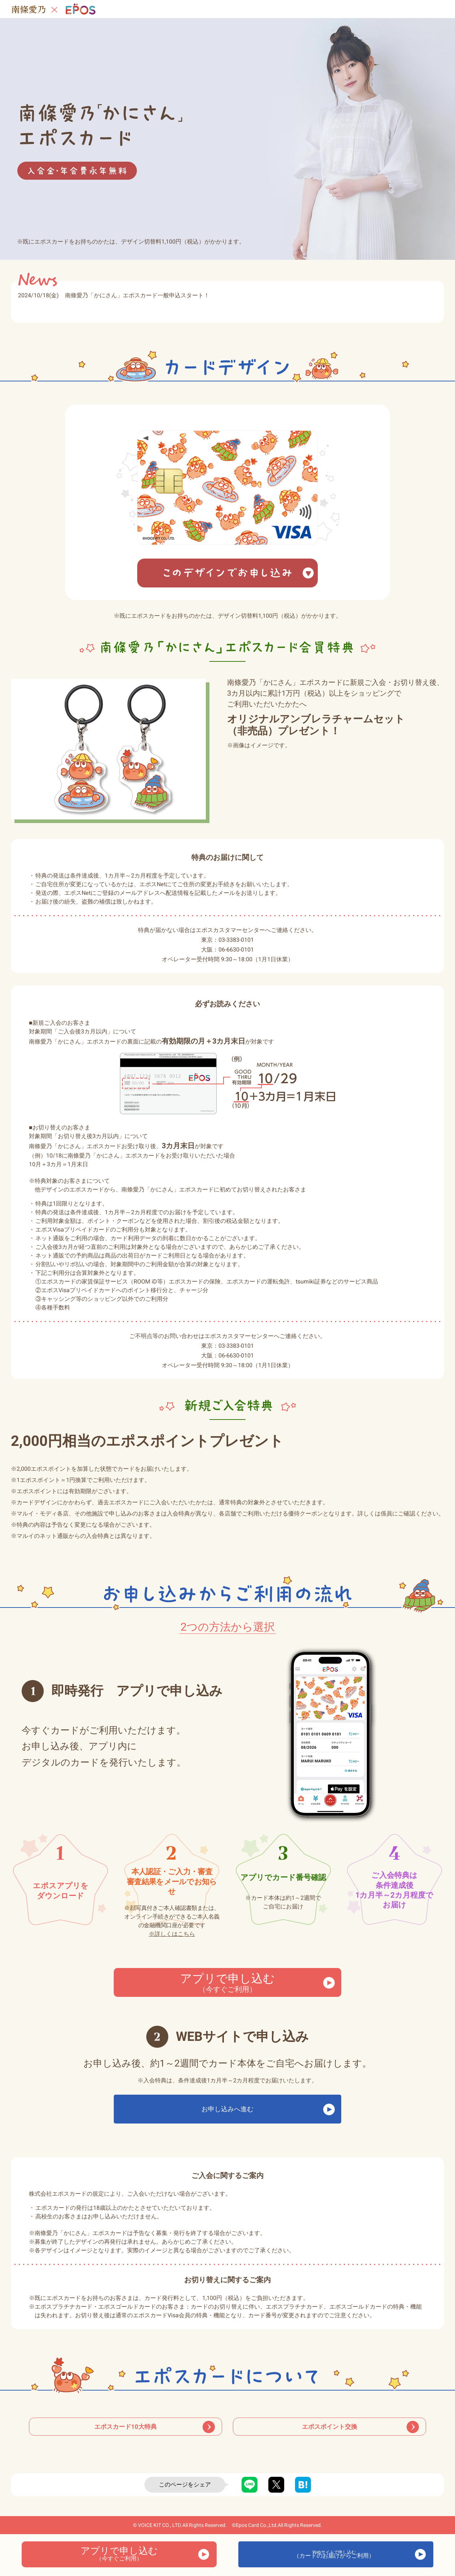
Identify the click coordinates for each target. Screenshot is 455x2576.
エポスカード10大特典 (125, 2434)
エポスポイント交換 (329, 2434)
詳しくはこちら (172, 1934)
